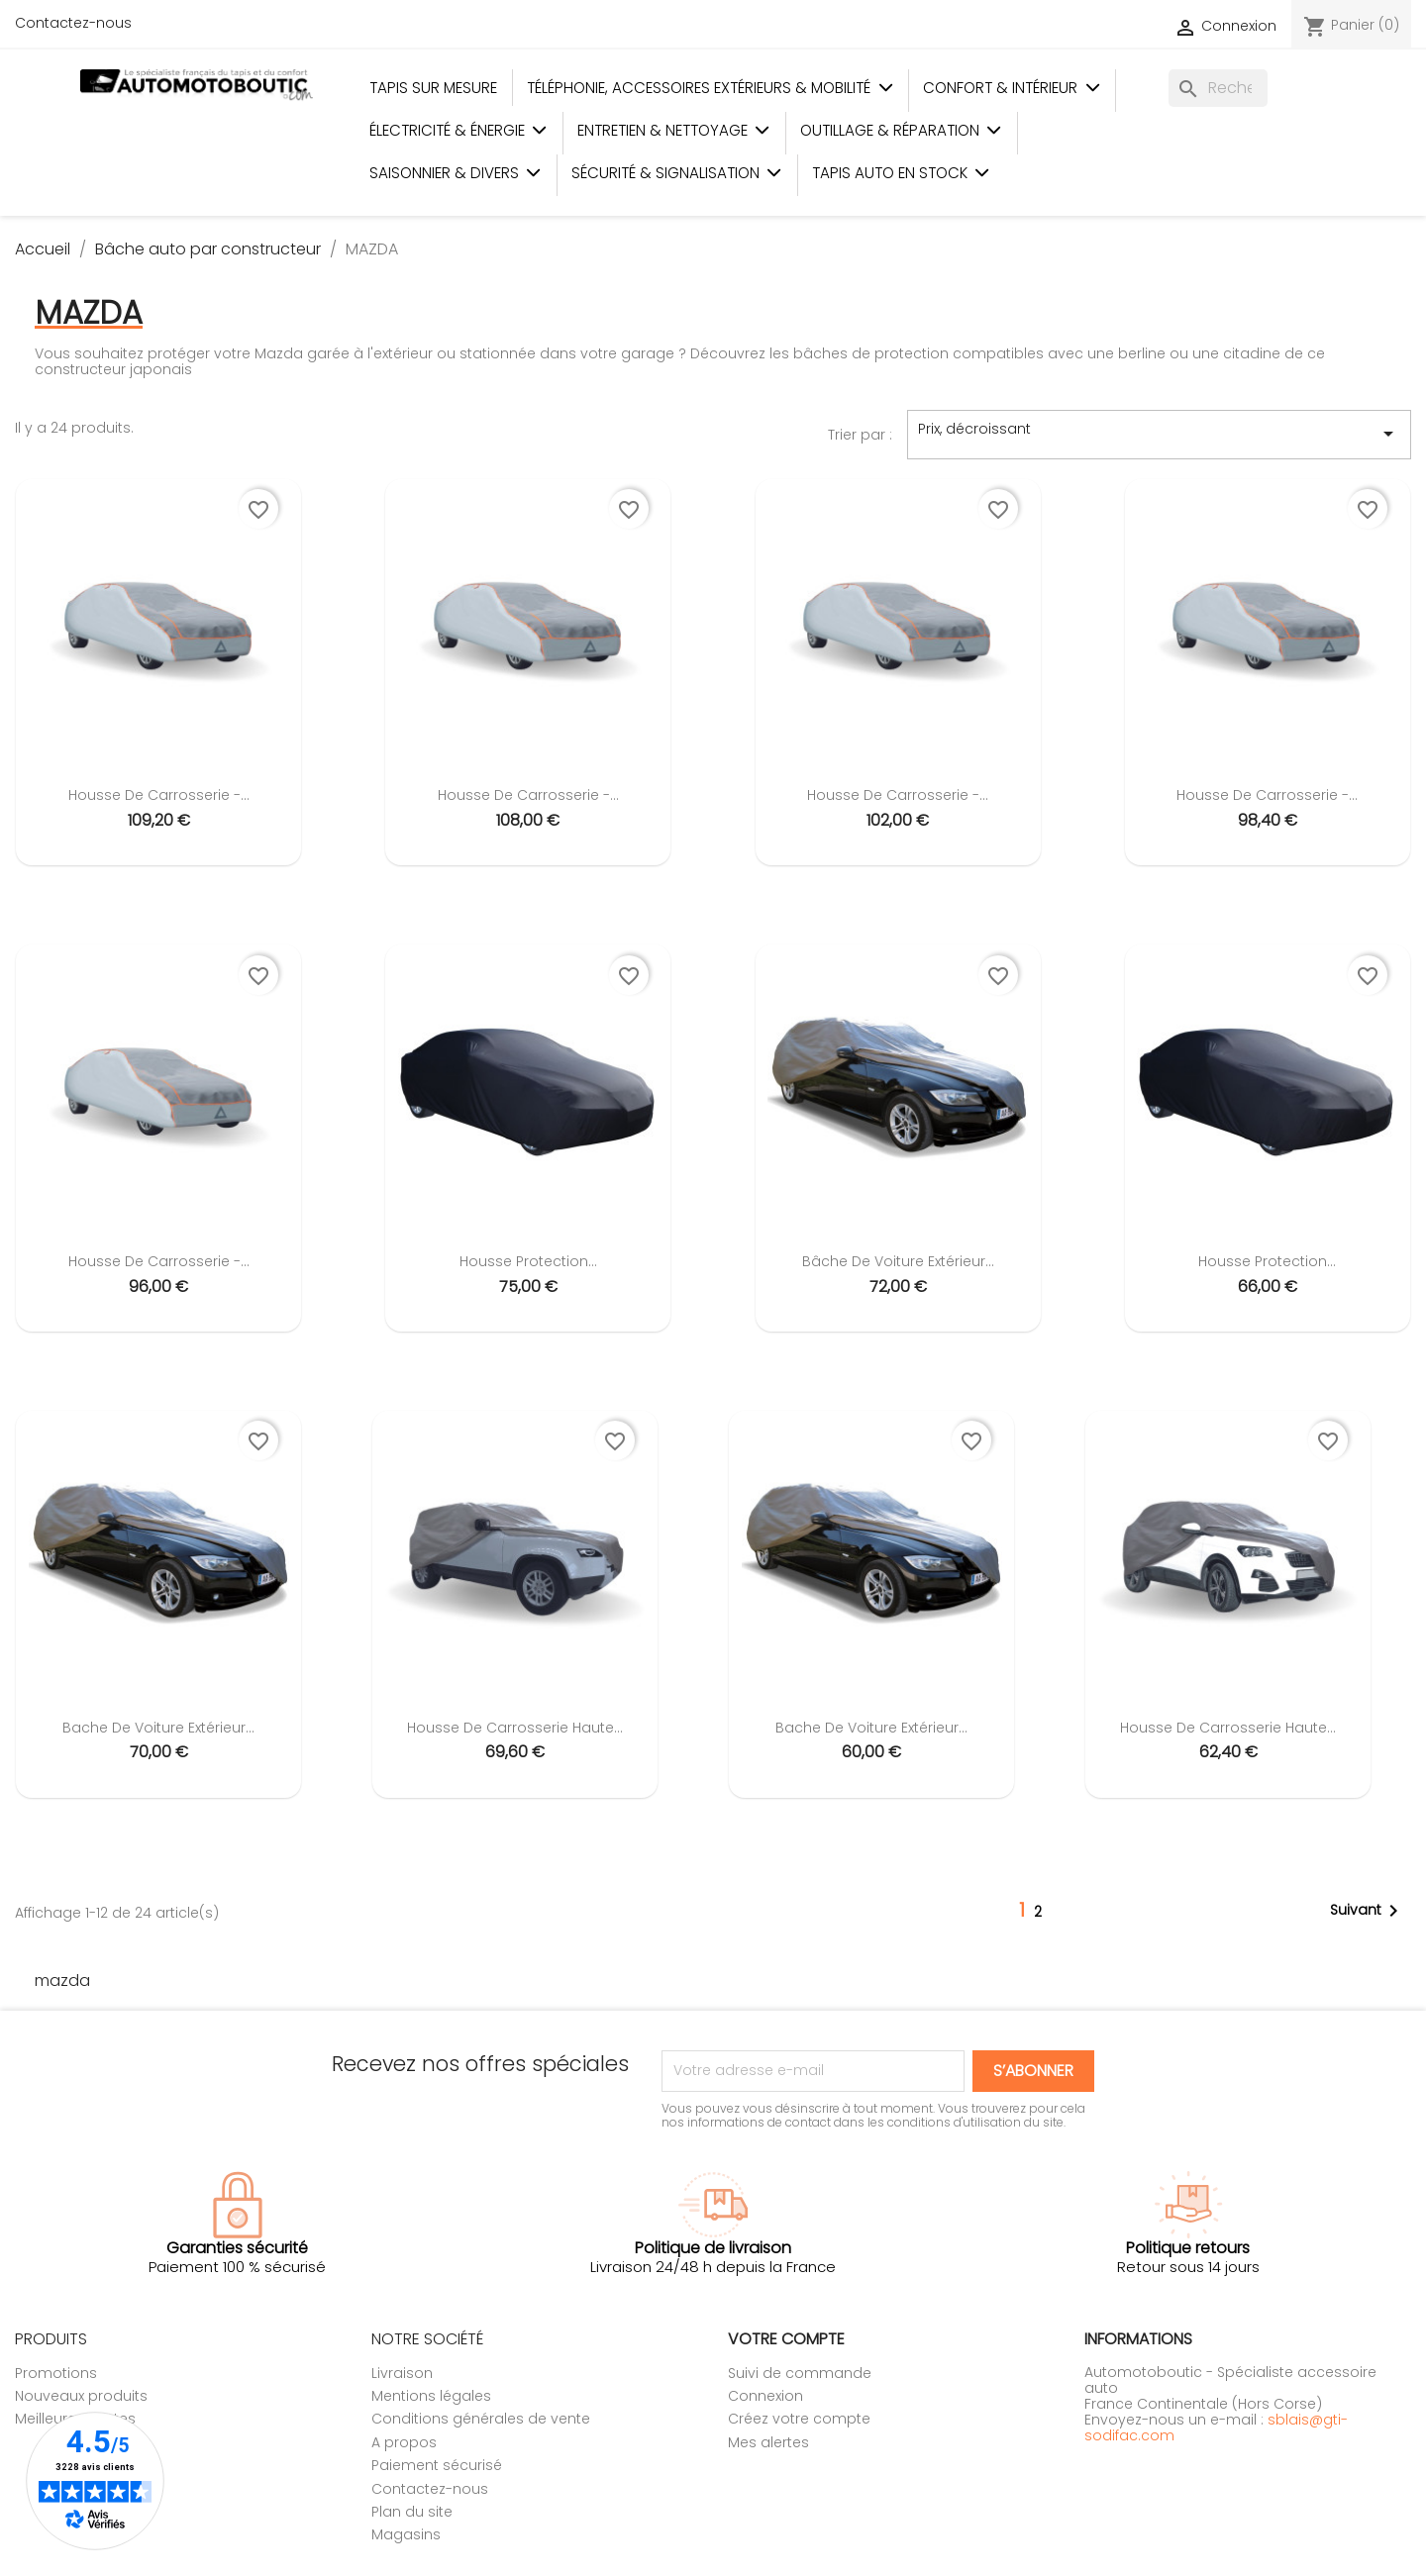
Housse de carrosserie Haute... (515, 1727)
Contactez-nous (73, 23)
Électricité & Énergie (458, 130)
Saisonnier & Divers (455, 172)
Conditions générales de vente (480, 2418)
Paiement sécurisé (436, 2465)
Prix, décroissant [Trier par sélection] (1159, 433)
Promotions (56, 2373)
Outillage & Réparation (901, 130)
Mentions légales (431, 2396)
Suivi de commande (799, 2373)
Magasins (406, 2534)
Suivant (1367, 1911)
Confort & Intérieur (1011, 87)
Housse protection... (528, 1261)
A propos (404, 2442)
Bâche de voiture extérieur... (898, 1261)
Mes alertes (768, 2442)
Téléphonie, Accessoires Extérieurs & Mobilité (710, 87)
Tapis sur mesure (433, 87)
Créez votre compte (799, 2418)
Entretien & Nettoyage (673, 130)
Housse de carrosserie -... (159, 795)
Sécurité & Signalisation (676, 172)
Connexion (765, 2396)
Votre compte (786, 2339)
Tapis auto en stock (901, 172)
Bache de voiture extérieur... (158, 1727)
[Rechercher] (1218, 88)
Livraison (402, 2373)
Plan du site (412, 2512)
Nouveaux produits (81, 2396)
